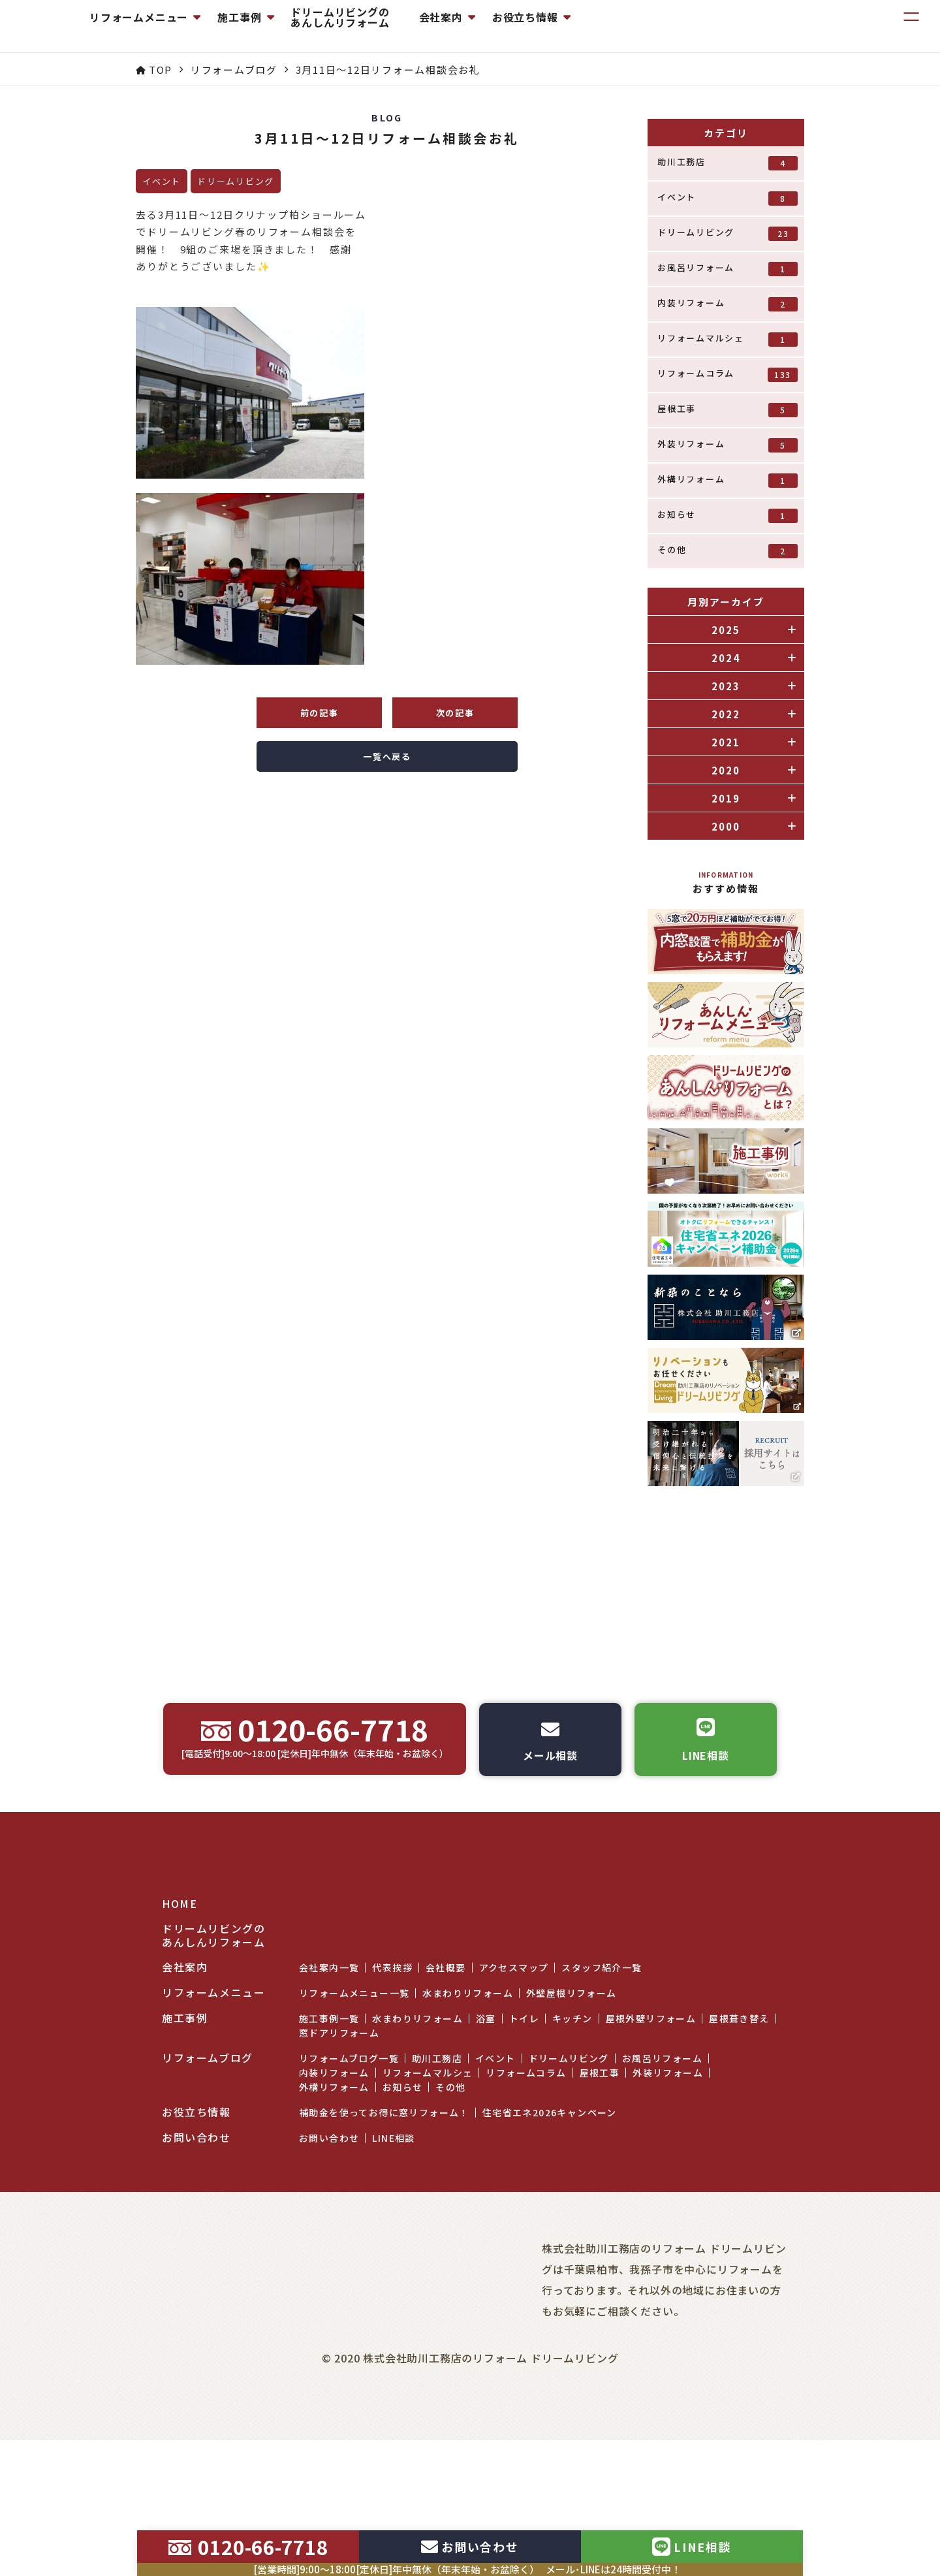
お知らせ (727, 515)
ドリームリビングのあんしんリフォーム (459, 26)
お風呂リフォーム (727, 268)
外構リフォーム (727, 480)
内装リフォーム (727, 303)
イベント (727, 198)
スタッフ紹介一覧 (601, 2049)
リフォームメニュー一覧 (354, 2074)
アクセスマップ (514, 2049)
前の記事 (319, 713)
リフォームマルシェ (727, 339)
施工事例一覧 (329, 2100)
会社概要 (446, 2049)
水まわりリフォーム (467, 2074)
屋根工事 (727, 409)
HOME (179, 1985)
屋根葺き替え (739, 2100)
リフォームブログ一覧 (349, 2139)
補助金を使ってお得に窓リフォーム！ (384, 2194)
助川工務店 (727, 162)
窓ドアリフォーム (339, 2114)
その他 (727, 550)
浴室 (486, 2100)
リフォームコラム (727, 374)
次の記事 (455, 713)
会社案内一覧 (329, 2049)
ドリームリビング (727, 233)
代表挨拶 (392, 2049)
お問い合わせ (329, 2219)
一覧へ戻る (387, 756)
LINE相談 (393, 2219)
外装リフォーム (727, 445)
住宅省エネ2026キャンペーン (549, 2194)
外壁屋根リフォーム (571, 2074)
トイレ (524, 2100)
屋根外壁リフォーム (651, 2100)
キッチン (572, 2100)
